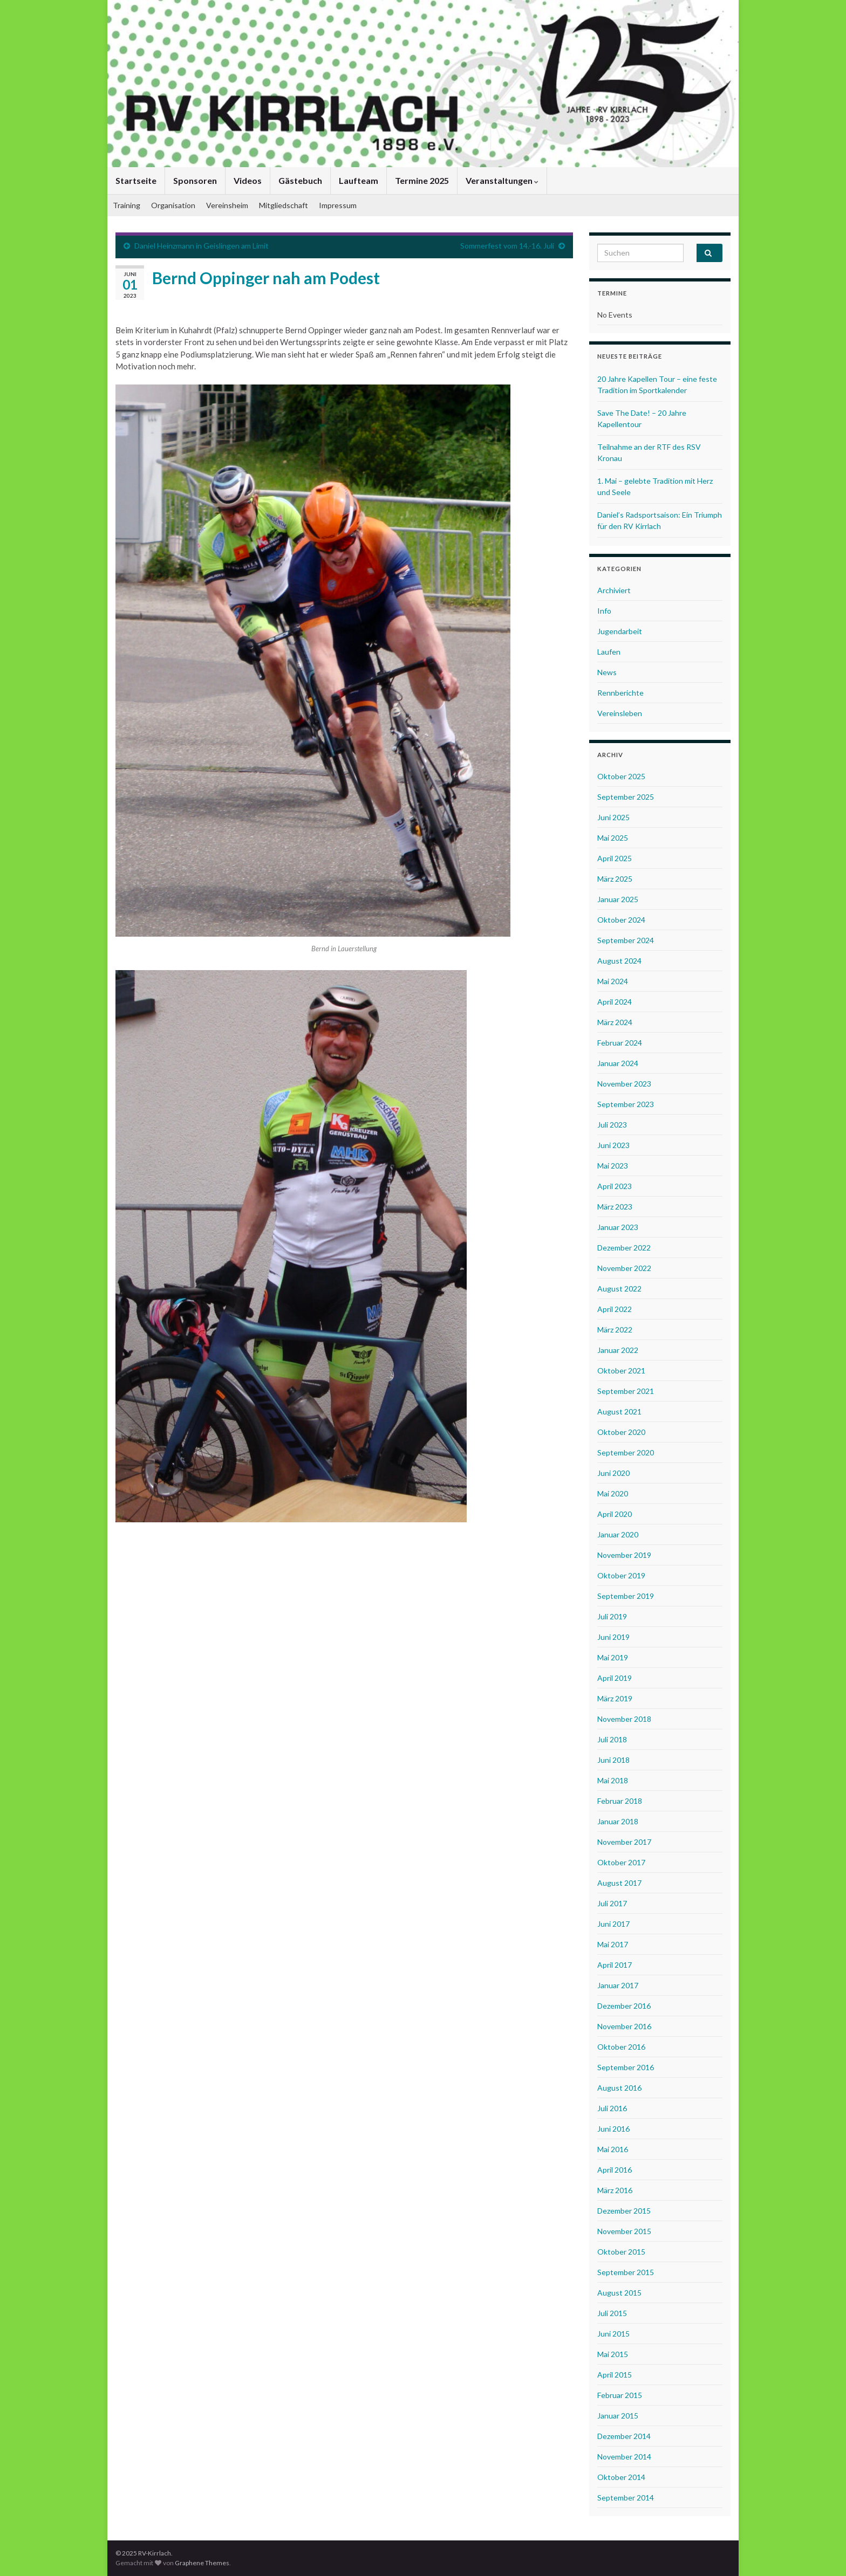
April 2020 (614, 1514)
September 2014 (625, 2497)
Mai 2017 (612, 1944)
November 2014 (624, 2456)
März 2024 (614, 1022)
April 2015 (614, 2374)
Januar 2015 (617, 2415)
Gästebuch (300, 180)
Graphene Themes (202, 2563)
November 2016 (624, 2026)
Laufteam (358, 180)
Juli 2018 (612, 1739)
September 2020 (625, 1452)
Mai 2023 (612, 1165)
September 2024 (625, 940)
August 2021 (619, 1411)
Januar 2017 (617, 1985)
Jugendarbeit (619, 631)
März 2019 (614, 1698)
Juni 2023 (613, 1145)
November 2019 (624, 1555)
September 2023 (625, 1104)
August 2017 (619, 1882)
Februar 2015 (619, 2395)
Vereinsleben (619, 713)
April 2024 (614, 1001)
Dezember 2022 (624, 1247)
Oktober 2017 (621, 1862)
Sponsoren (195, 180)
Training (126, 205)
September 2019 (625, 1595)
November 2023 (624, 1083)
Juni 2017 (613, 1923)
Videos (248, 180)
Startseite (135, 180)
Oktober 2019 (621, 1575)
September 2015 (625, 2272)
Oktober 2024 (621, 919)
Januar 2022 (617, 1350)
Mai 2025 (612, 837)
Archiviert (614, 590)
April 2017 (614, 1964)
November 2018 (624, 1718)
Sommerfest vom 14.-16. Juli (507, 245)
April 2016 (614, 2169)
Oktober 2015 (621, 2251)
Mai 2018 (612, 1780)
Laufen (608, 651)
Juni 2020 (613, 1473)
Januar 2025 (617, 899)
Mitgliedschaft (283, 205)
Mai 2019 (612, 1657)
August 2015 (619, 2292)
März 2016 (614, 2190)
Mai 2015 (612, 2354)
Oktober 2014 (621, 2477)
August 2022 (619, 1288)
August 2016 (619, 2087)
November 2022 (624, 1268)
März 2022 (614, 1329)
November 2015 (624, 2231)
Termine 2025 (422, 180)
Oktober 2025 (621, 776)
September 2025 (625, 796)
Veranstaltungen (502, 180)
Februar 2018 (619, 1800)
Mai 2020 (612, 1493)
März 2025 (614, 878)
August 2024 (619, 960)
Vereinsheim (227, 205)
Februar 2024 (619, 1042)
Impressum (338, 205)
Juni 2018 (613, 1759)
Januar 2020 (617, 1534)
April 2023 (614, 1186)
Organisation (173, 205)
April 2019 (614, 1677)
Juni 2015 (613, 2333)
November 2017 (624, 1841)
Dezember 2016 (624, 2005)
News (607, 672)
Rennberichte (620, 692)
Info (604, 610)
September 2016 (625, 2067)
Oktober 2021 (621, 1370)
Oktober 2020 (621, 1432)
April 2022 (614, 1309)
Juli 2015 (612, 2313)
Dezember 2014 (624, 2436)
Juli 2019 (612, 1616)
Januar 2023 (617, 1227)
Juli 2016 (612, 2108)
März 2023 (614, 1206)
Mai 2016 (612, 2149)
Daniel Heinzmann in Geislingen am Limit (201, 245)
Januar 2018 (617, 1821)
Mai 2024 (612, 981)
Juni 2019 (613, 1636)
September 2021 (625, 1391)
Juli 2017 (612, 1903)
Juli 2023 (612, 1124)
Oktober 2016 (621, 2046)
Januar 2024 (617, 1063)
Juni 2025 (613, 817)
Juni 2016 (613, 2128)
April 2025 (614, 858)
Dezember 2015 (624, 2210)
